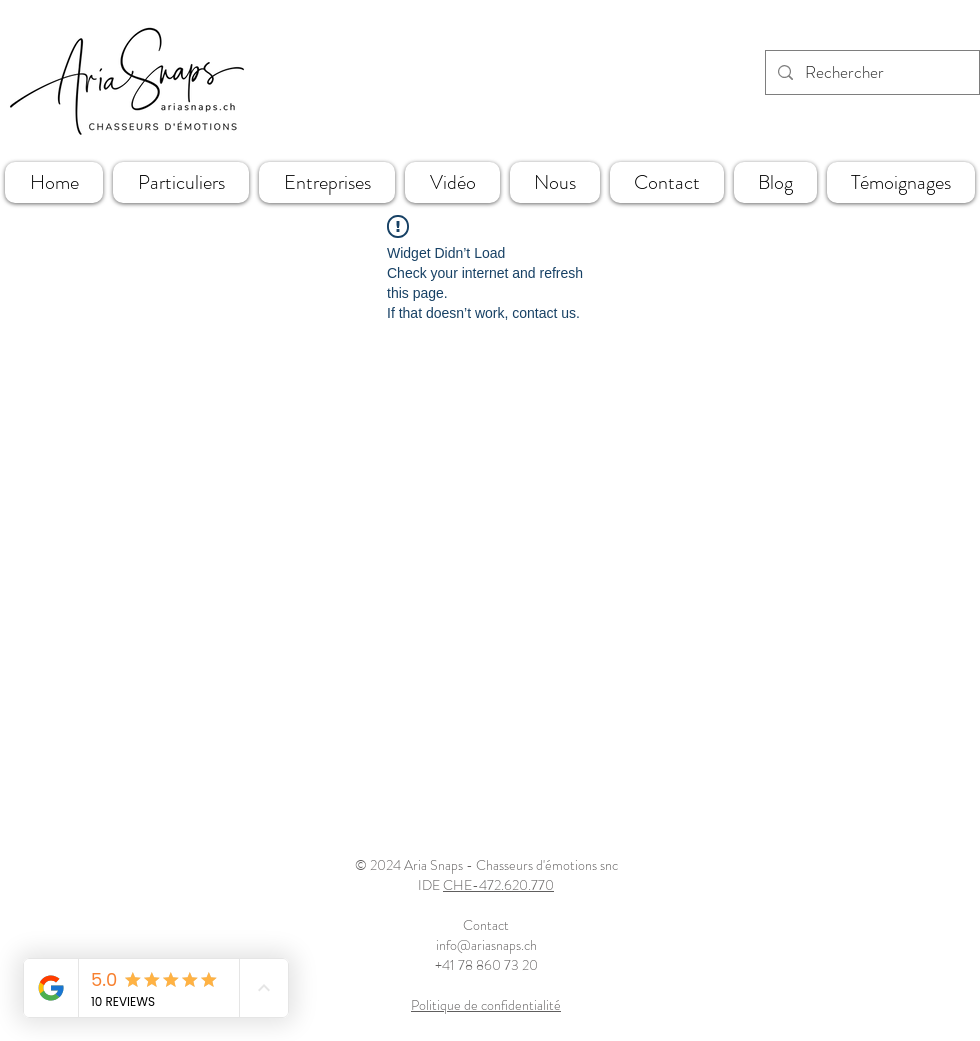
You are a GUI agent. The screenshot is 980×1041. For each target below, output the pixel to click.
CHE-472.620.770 (498, 885)
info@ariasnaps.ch (486, 945)
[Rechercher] (871, 72)
